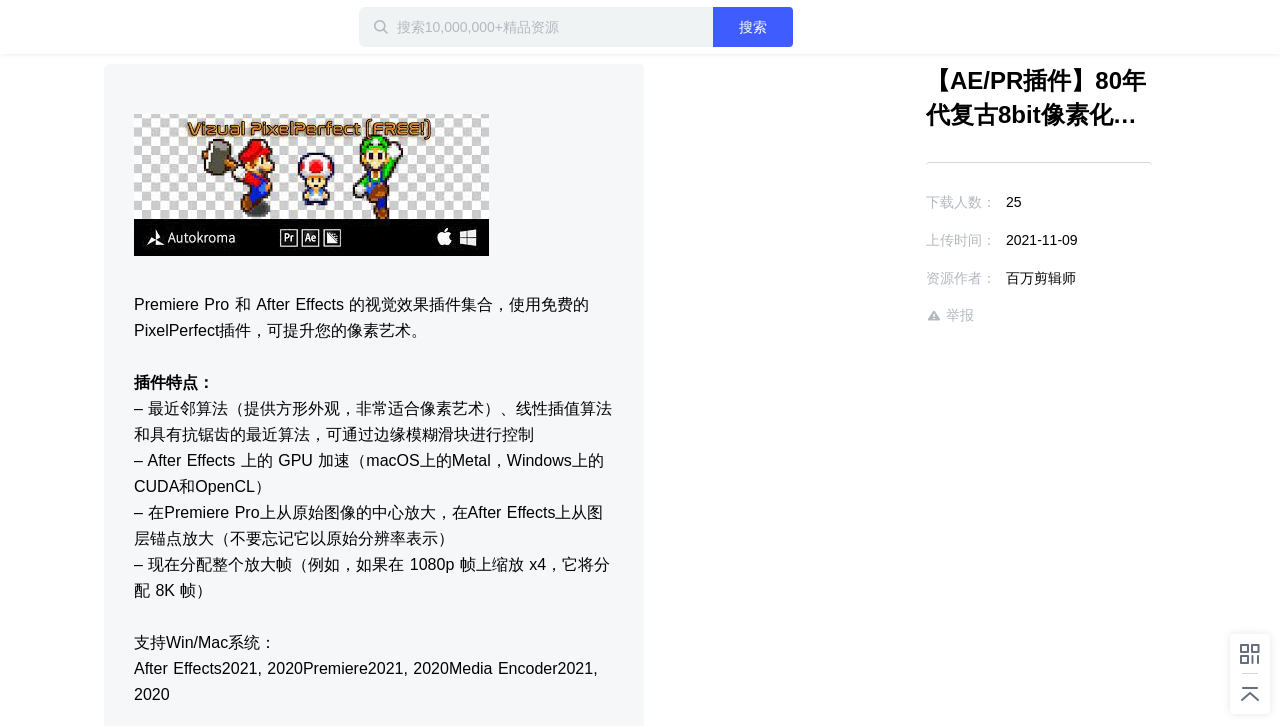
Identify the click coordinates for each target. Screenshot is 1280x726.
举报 (950, 315)
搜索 (753, 27)
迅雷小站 (209, 27)
